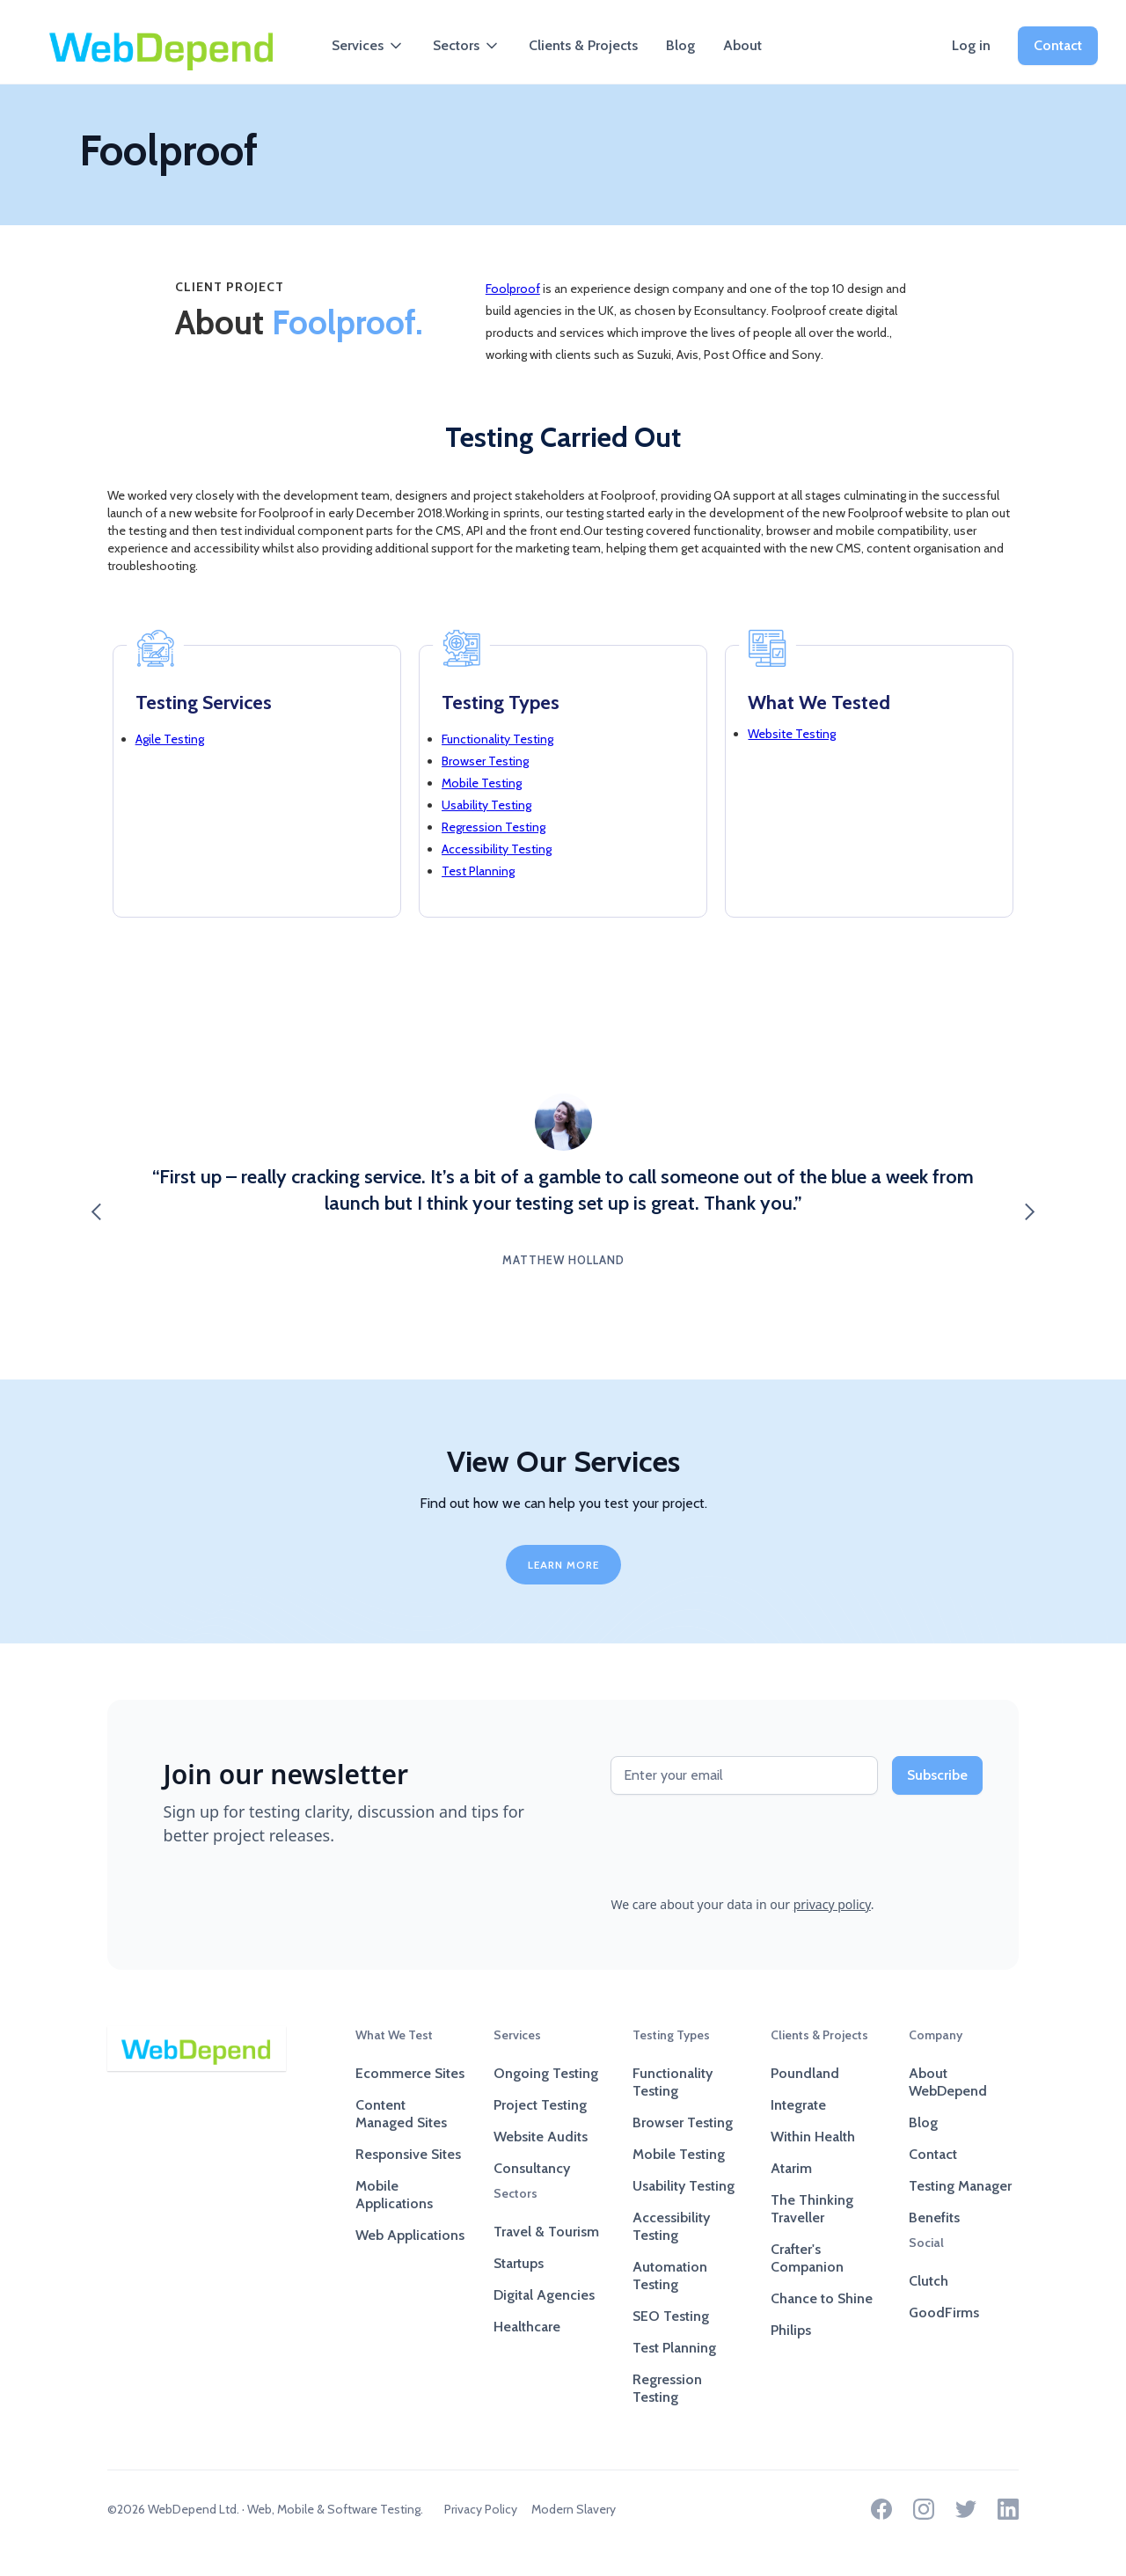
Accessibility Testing (497, 849)
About (742, 45)
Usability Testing (486, 805)
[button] (368, 45)
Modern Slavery (573, 2509)
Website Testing (792, 734)
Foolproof (513, 288)
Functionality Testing (497, 739)
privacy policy (832, 1904)
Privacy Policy (480, 2509)
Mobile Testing (482, 783)
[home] (162, 46)
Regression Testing (493, 827)
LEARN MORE (563, 1564)
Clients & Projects (583, 45)
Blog (680, 45)
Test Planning (478, 871)
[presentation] (744, 1843)
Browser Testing (485, 761)
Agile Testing (169, 739)
